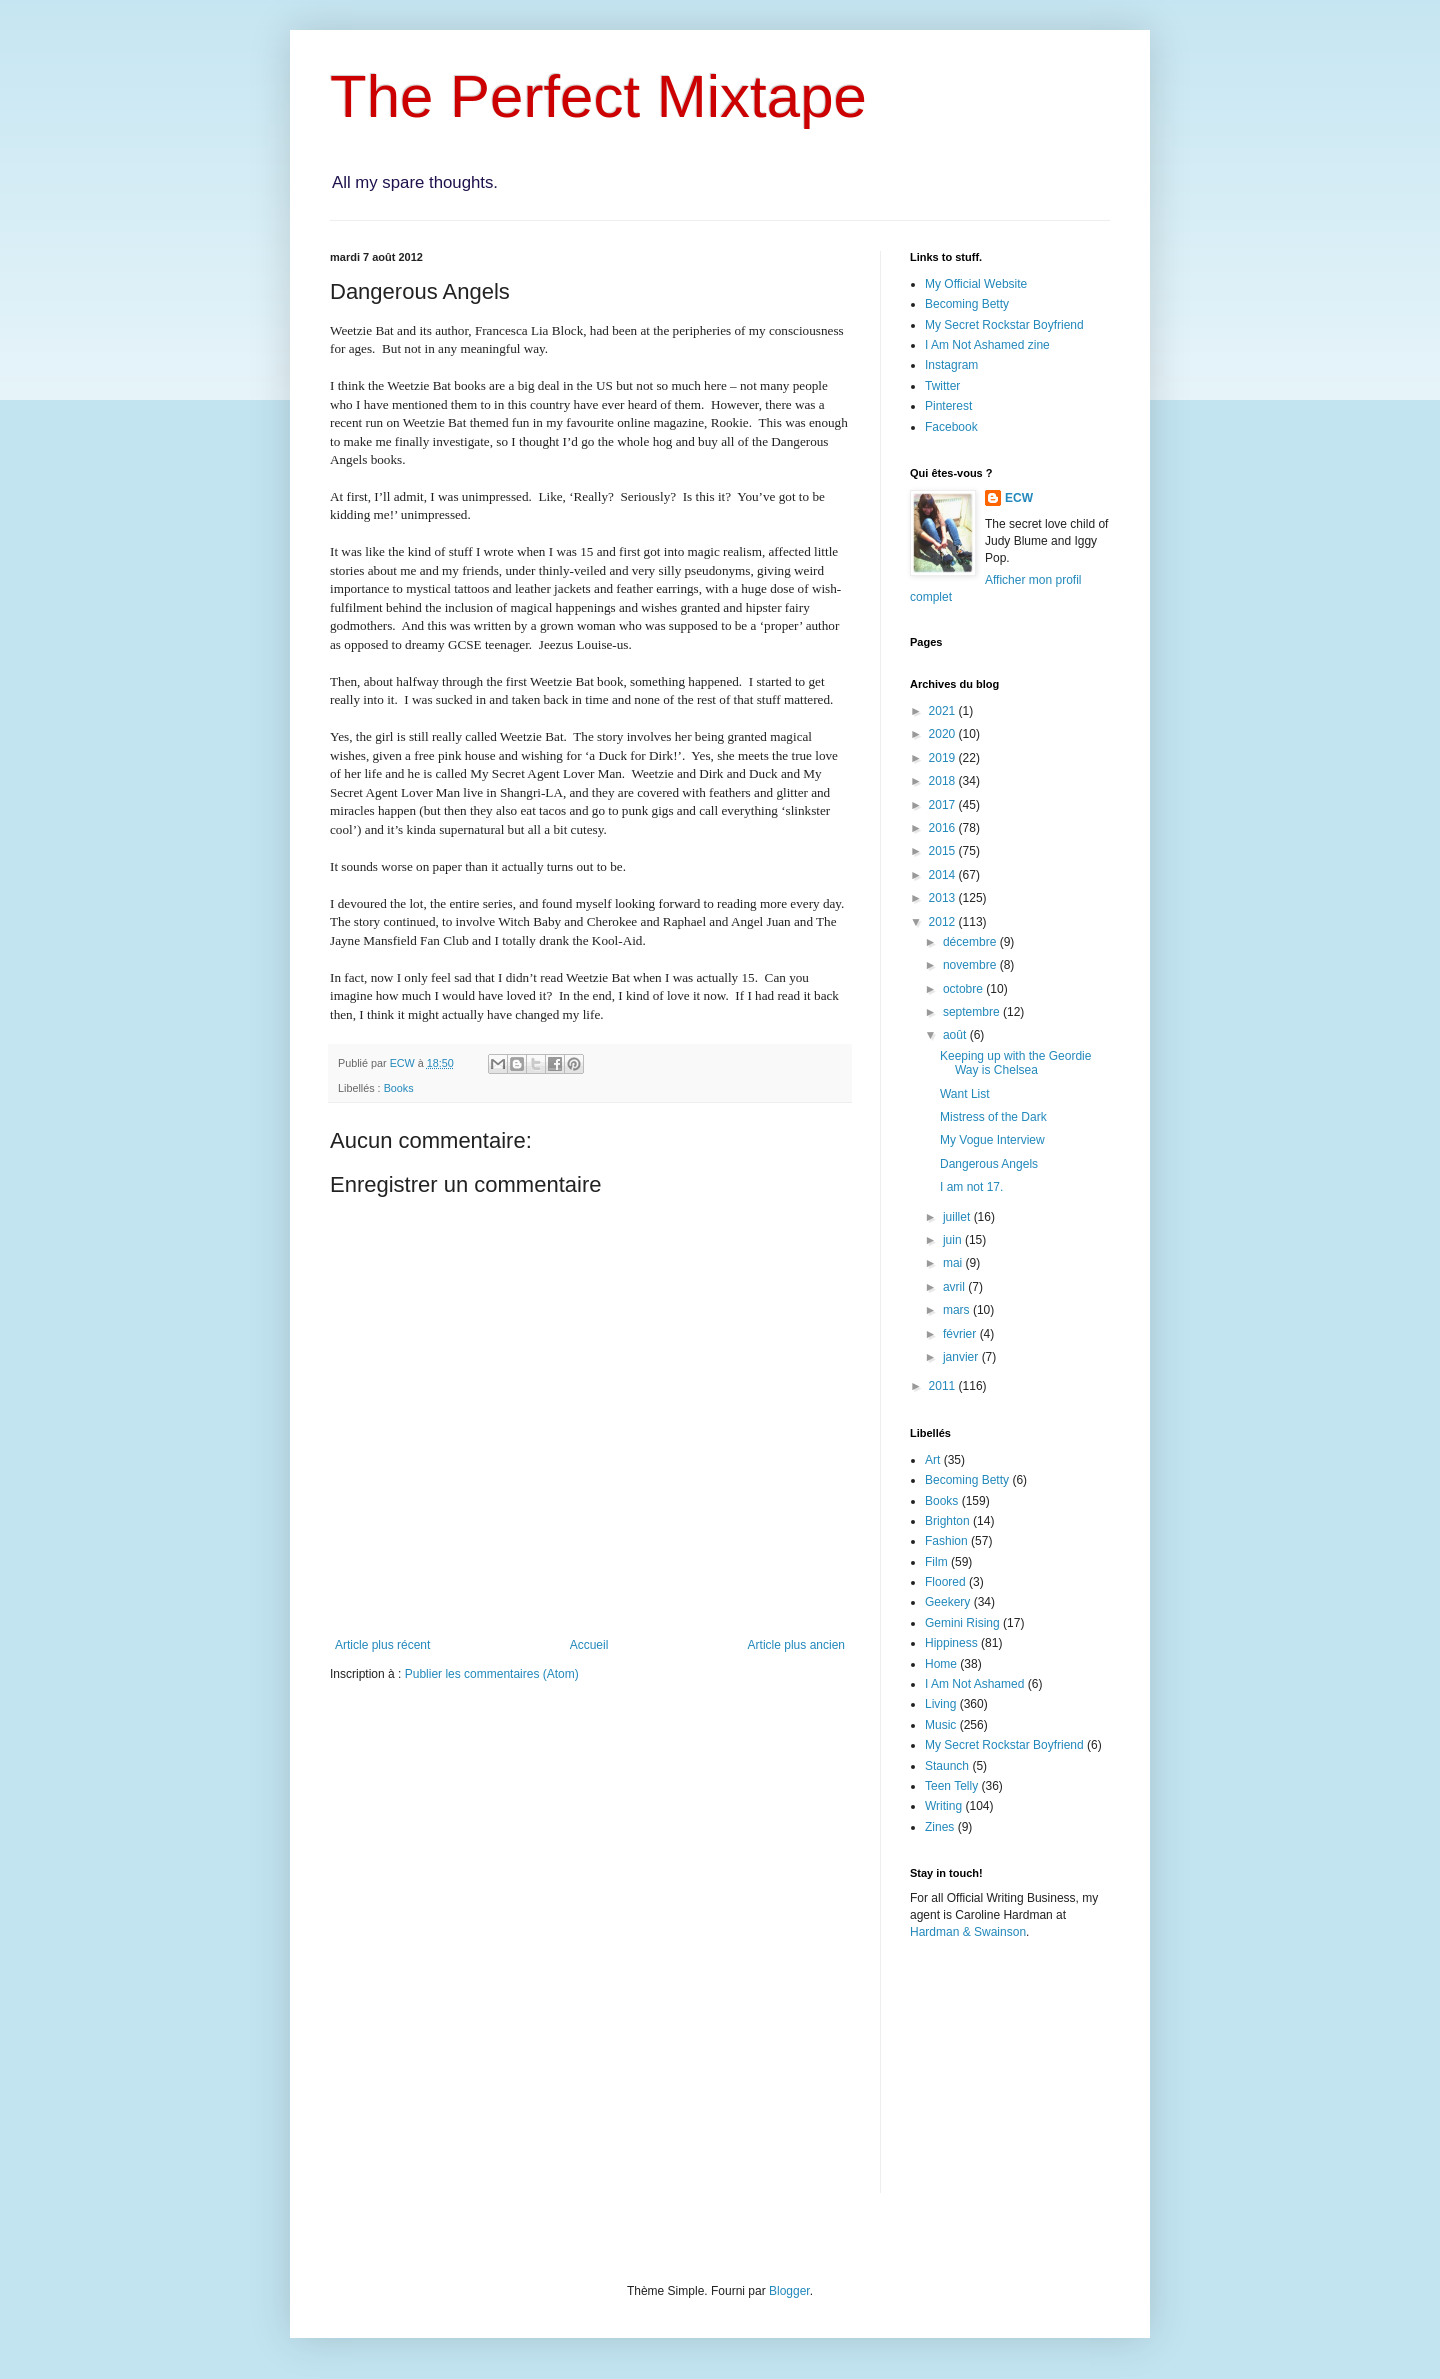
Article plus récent (382, 1645)
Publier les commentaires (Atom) (492, 1674)
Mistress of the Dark (993, 1117)
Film (936, 1562)
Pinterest (948, 406)
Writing (943, 1806)
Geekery (947, 1602)
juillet (958, 1217)
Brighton (947, 1521)
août (956, 1035)
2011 (944, 1386)
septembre (973, 1012)
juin (954, 1240)
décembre (971, 942)
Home (941, 1664)
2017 (944, 805)
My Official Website (976, 284)
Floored (945, 1582)
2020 (944, 734)
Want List (965, 1094)
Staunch (947, 1766)
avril (955, 1287)
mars (958, 1310)
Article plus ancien (796, 1645)
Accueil (589, 1645)
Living (940, 1704)
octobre (964, 989)
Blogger (789, 2291)
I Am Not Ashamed (974, 1684)
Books (399, 1088)
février (961, 1334)
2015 (944, 851)
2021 (944, 711)
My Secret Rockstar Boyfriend (1004, 325)
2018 (944, 781)
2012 (944, 922)
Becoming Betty (967, 304)
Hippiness (951, 1643)
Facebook (951, 427)
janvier (962, 1357)
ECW (1019, 498)
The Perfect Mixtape (598, 96)
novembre (971, 965)
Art (932, 1460)
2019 (944, 758)
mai (954, 1263)
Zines (939, 1827)
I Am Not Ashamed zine (987, 345)
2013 (944, 898)
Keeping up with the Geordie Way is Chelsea (1015, 1063)
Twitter (942, 386)
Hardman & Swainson (968, 1932)
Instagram (951, 365)
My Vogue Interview (992, 1140)
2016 (944, 828)
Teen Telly (951, 1786)
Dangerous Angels (989, 1164)
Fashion (946, 1541)
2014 (944, 875)
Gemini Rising (962, 1623)
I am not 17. (971, 1187)
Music (940, 1725)
